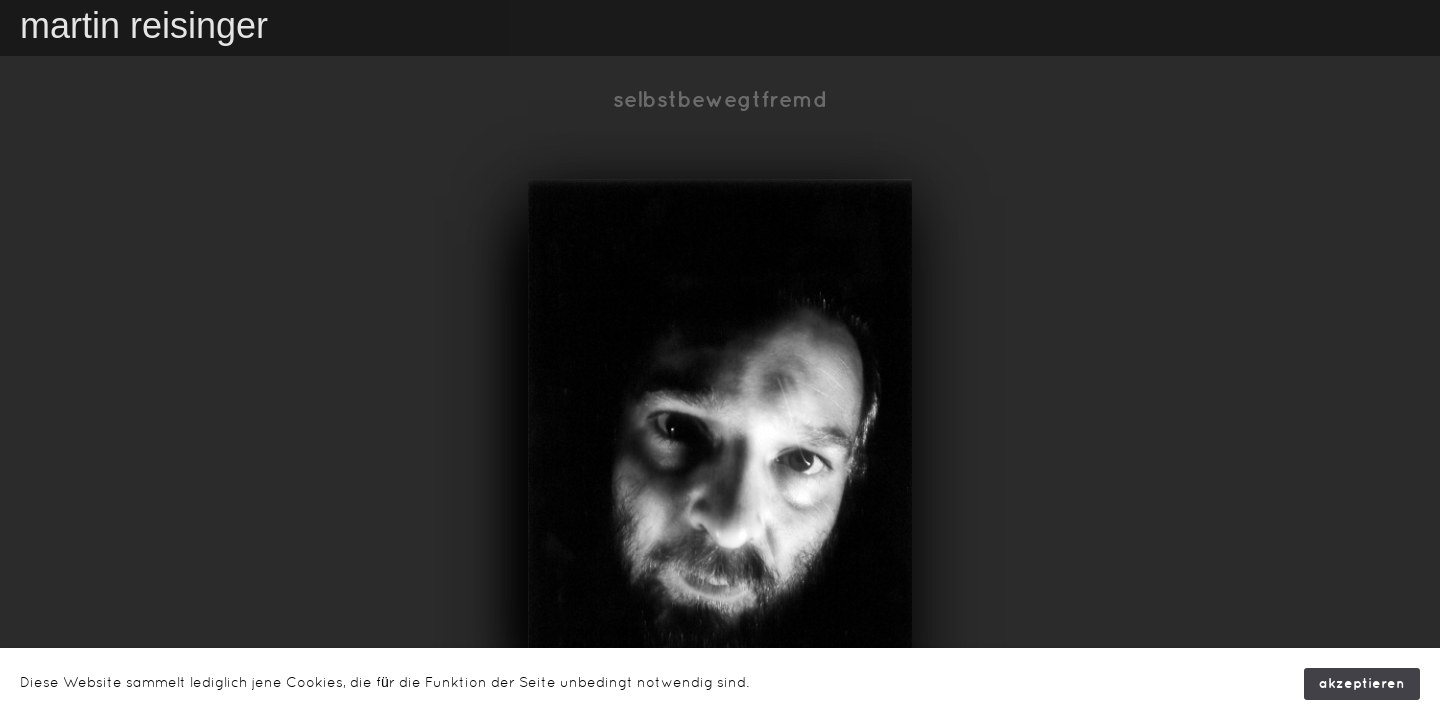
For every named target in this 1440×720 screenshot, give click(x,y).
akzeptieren (1362, 683)
